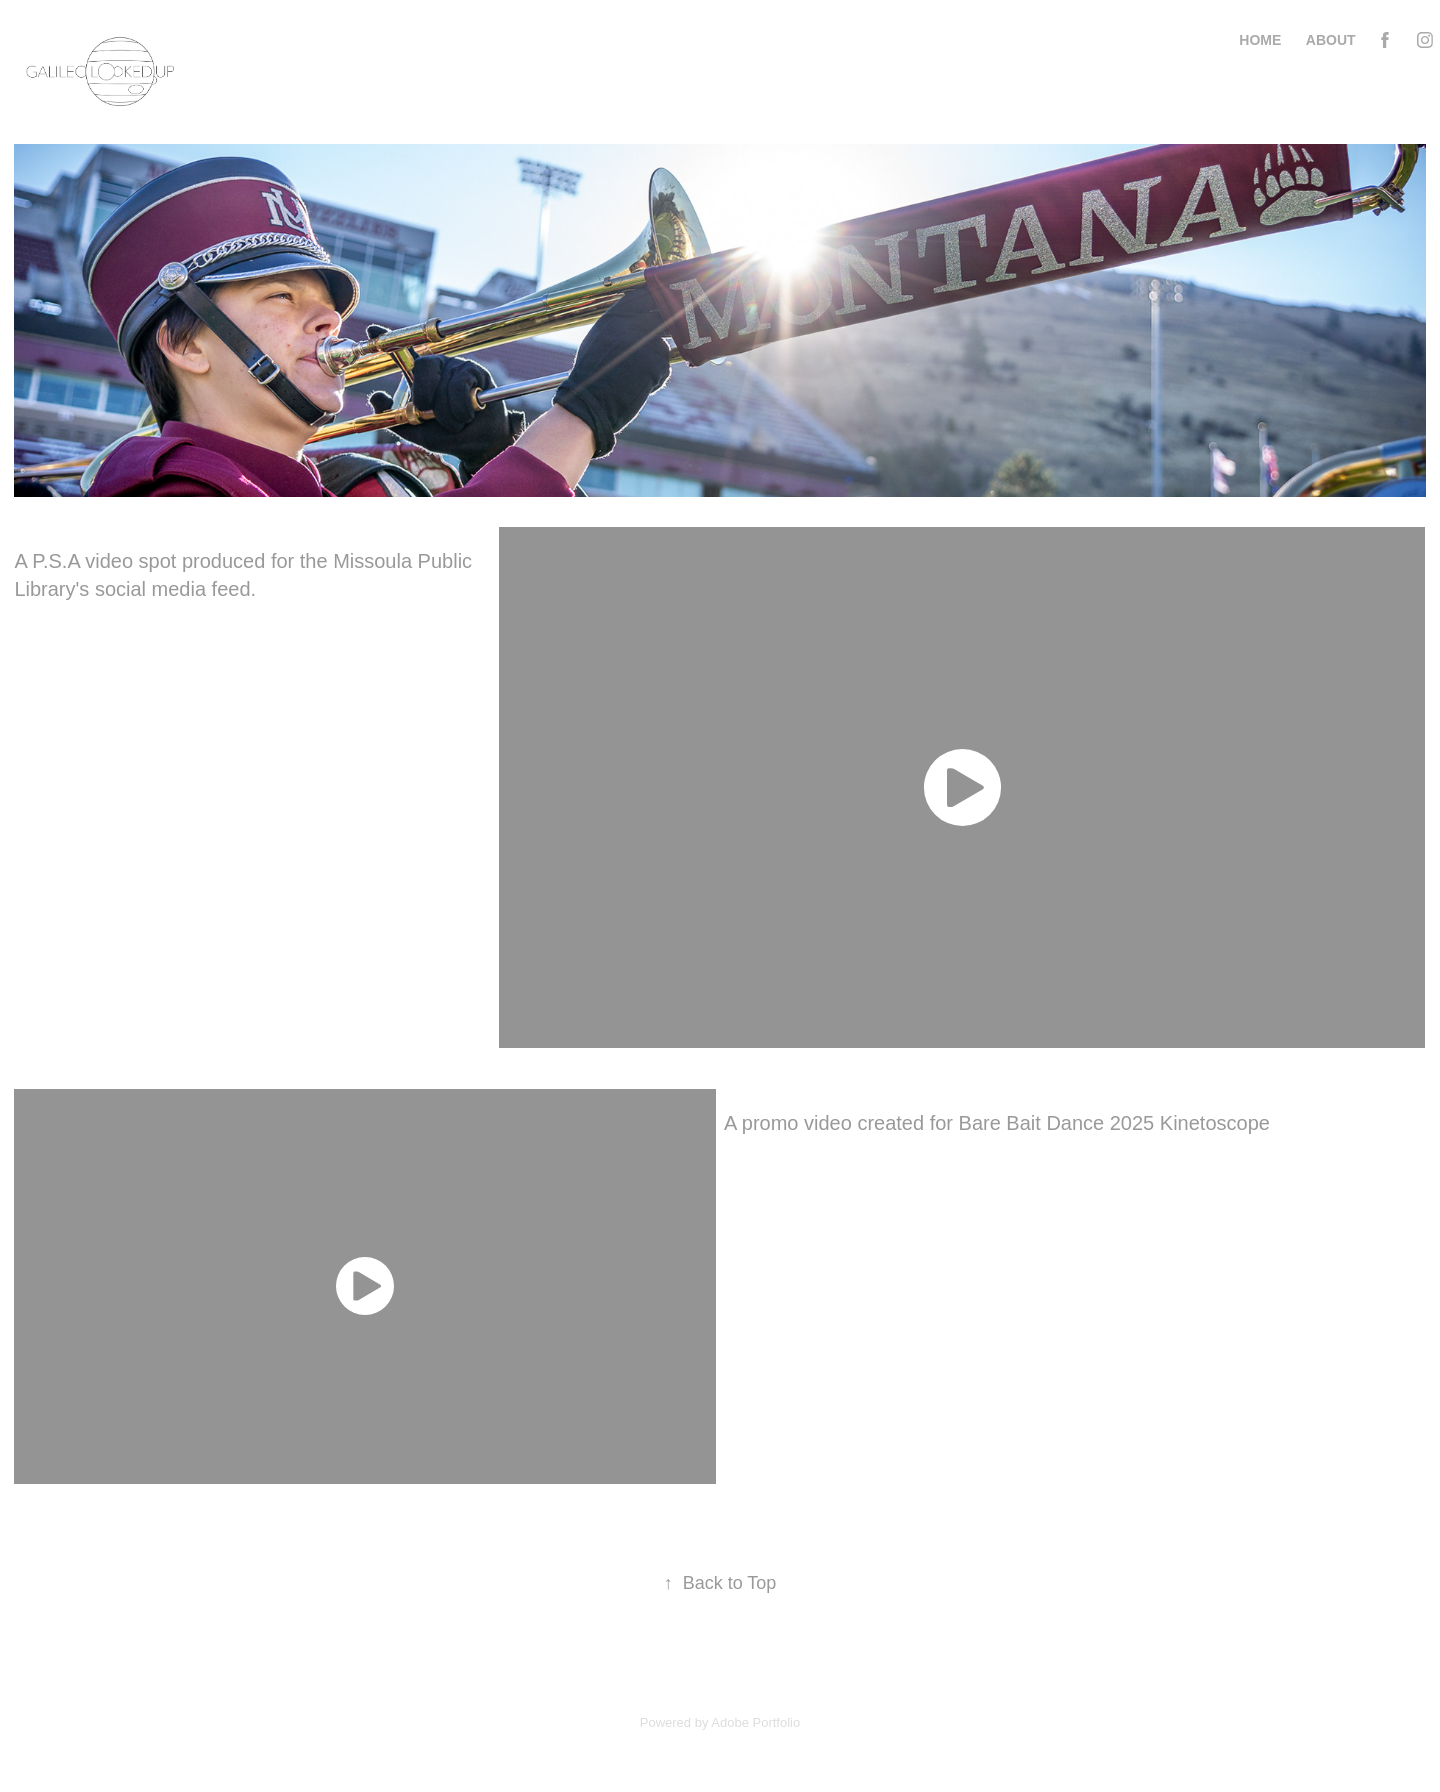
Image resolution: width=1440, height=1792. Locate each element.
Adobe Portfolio (755, 1722)
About (1331, 40)
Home (1260, 40)
